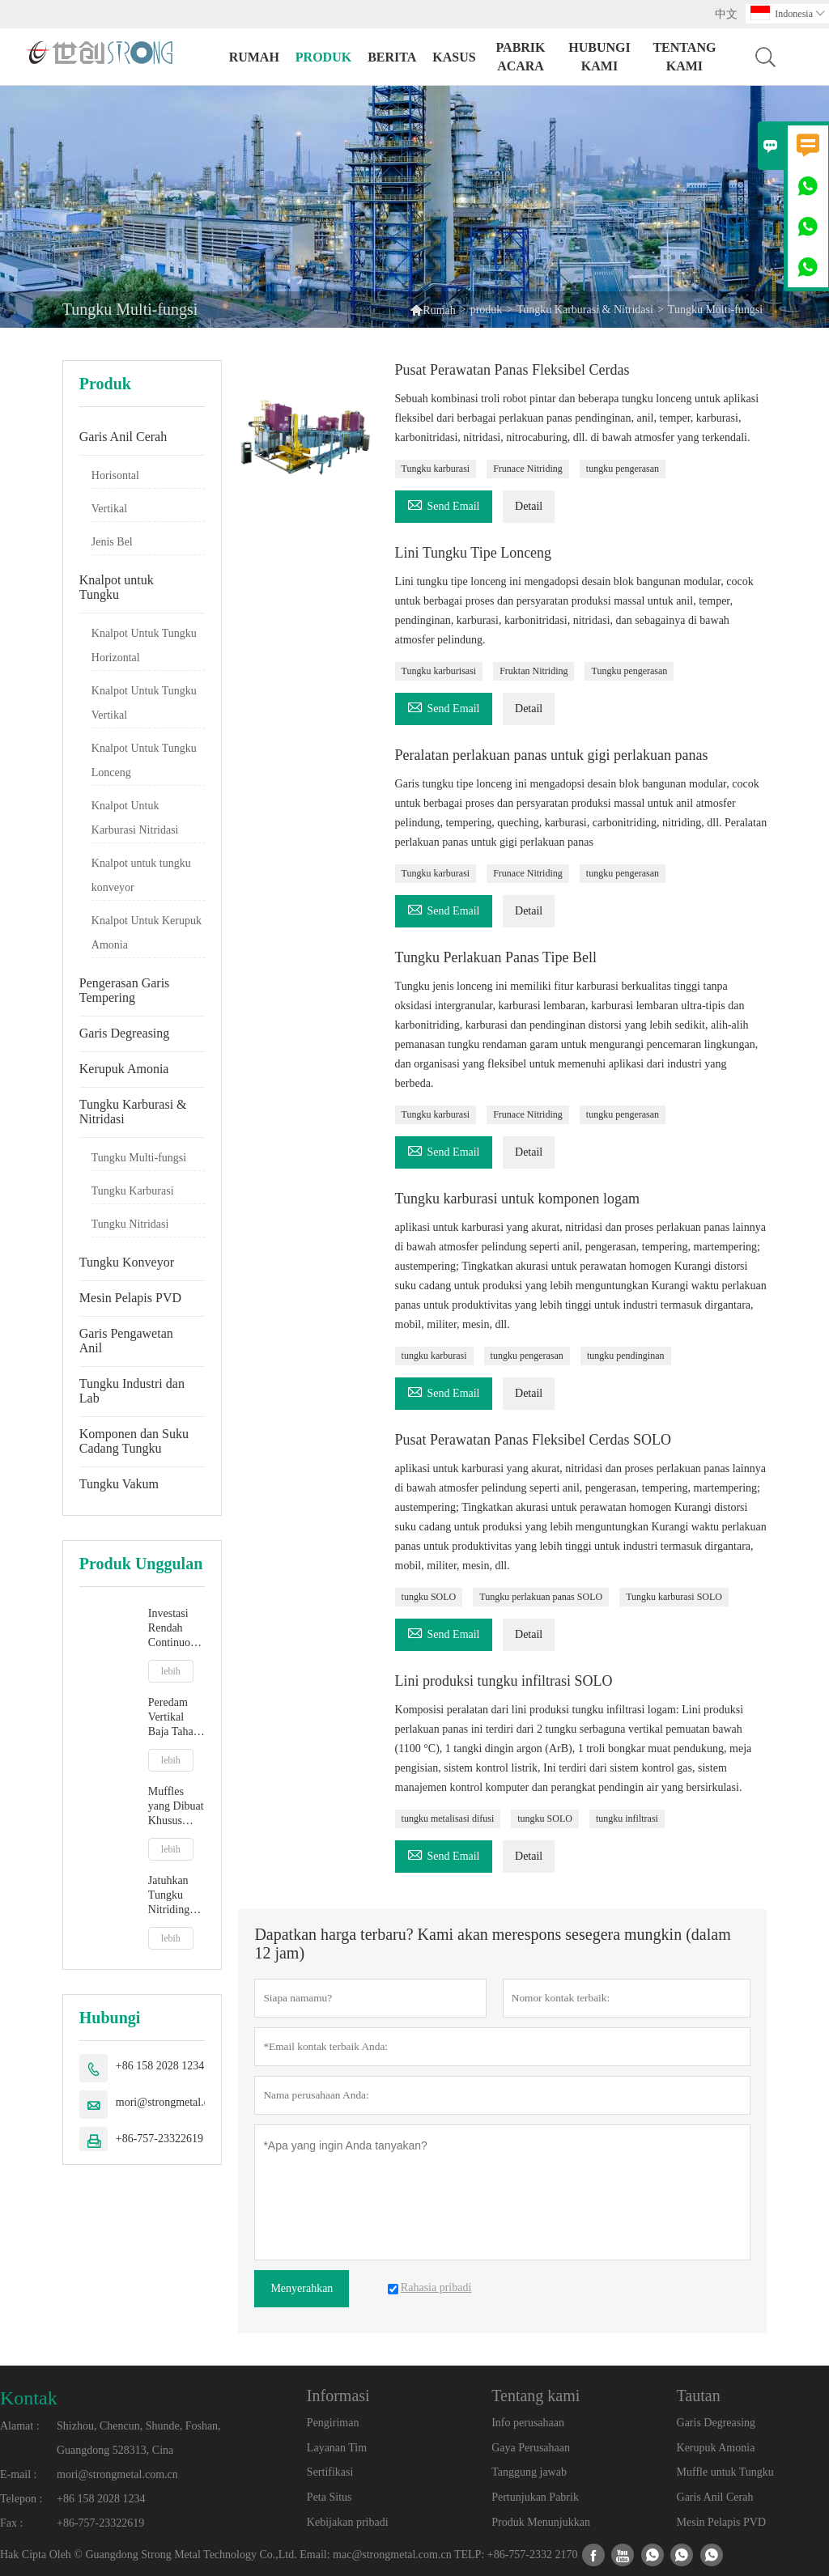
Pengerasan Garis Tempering (124, 990)
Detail (528, 506)
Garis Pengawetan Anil (126, 1340)
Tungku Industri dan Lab (132, 1391)
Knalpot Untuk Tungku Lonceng (144, 760)
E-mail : (18, 2474)
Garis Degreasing (124, 1033)
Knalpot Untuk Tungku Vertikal (144, 703)
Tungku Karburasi (132, 1191)
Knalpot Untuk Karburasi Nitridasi (135, 818)
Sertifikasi (330, 2472)
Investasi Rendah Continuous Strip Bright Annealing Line (175, 1628)
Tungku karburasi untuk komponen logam (517, 1198)
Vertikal (109, 509)
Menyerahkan (301, 2288)
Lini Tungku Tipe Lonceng (473, 553)
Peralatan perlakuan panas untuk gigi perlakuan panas (551, 755)
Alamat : (20, 2426)
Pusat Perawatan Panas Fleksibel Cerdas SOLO (533, 1440)
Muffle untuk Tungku (725, 2472)
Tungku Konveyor (126, 1262)
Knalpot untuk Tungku (116, 587)
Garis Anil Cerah (123, 436)
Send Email (443, 503)
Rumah (254, 57)
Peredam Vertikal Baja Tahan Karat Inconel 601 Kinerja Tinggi (175, 1717)
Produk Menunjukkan (540, 2522)
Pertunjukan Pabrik (535, 2497)
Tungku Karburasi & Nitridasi (585, 309)
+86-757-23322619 (159, 2139)
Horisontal (115, 475)
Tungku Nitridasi (130, 1224)
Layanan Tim (337, 2448)
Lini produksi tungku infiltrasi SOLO (504, 1681)
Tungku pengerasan (629, 671)
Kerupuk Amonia (124, 1069)
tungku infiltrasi (627, 1818)
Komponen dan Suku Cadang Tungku (134, 1441)
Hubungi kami (599, 56)
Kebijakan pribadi (348, 2522)
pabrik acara (521, 56)
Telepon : (21, 2499)
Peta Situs (329, 2497)
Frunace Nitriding (528, 468)
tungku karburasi (434, 1355)
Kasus (453, 57)
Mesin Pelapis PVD (130, 1298)
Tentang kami (684, 56)
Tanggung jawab (529, 2472)
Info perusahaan (527, 2423)
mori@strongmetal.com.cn (176, 2102)
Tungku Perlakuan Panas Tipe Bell (496, 957)
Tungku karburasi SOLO (674, 1596)
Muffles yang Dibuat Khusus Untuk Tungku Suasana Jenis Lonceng (176, 1806)
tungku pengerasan (622, 468)
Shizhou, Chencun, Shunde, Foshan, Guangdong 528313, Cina (139, 2438)
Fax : (11, 2523)
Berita (392, 57)
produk (323, 57)
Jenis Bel (112, 542)
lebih (171, 1671)
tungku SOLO (429, 1596)
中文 (726, 14)
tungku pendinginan (626, 1355)
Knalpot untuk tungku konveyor (141, 875)
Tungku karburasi (436, 468)
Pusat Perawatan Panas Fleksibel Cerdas (512, 370)
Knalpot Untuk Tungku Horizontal (144, 645)
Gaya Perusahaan (530, 2448)
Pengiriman (333, 2423)
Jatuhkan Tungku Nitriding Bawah (168, 1895)
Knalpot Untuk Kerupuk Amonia (146, 933)
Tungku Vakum (119, 1484)
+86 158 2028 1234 (160, 2066)
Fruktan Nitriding (534, 671)
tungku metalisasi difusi (448, 1818)
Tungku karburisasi (439, 671)
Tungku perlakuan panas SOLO (540, 1596)
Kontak (28, 2397)
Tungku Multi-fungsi (138, 1158)
